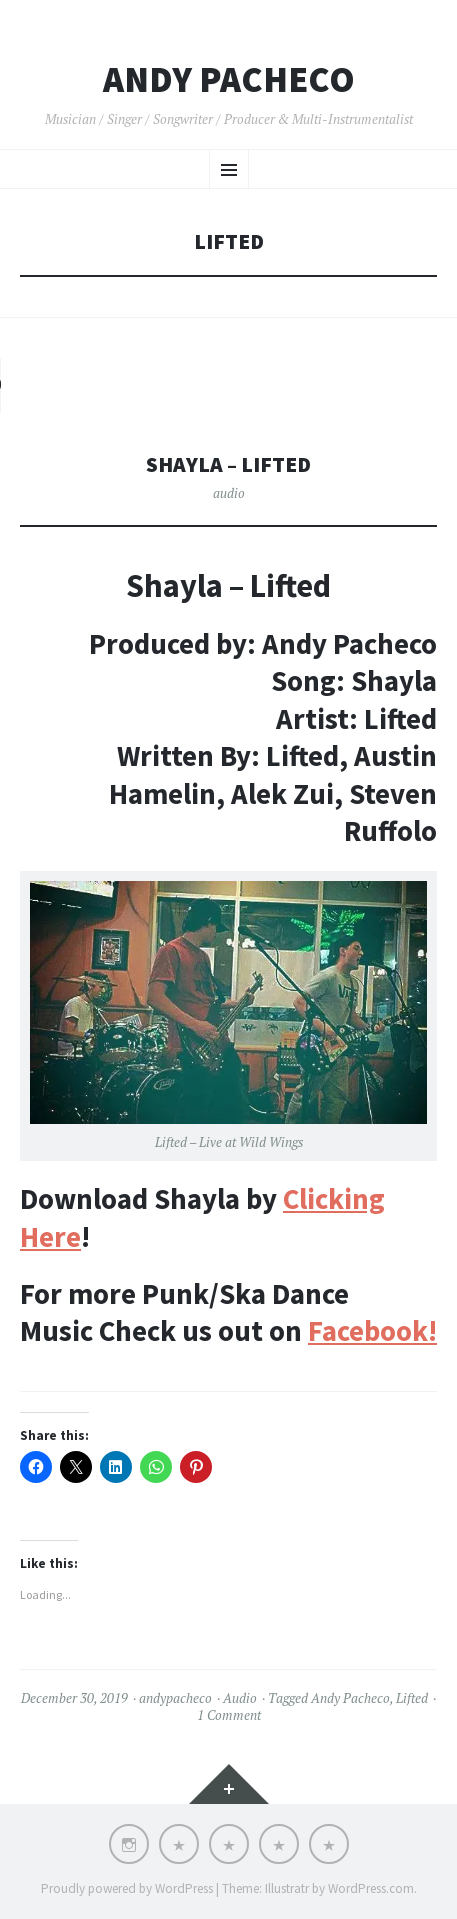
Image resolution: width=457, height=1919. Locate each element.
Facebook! (372, 1331)
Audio (240, 1698)
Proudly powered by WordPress (127, 1888)
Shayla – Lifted (228, 464)
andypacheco (175, 1698)
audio (229, 493)
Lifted (412, 1698)
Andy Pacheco (229, 80)
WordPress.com (371, 1888)
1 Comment (229, 1715)
